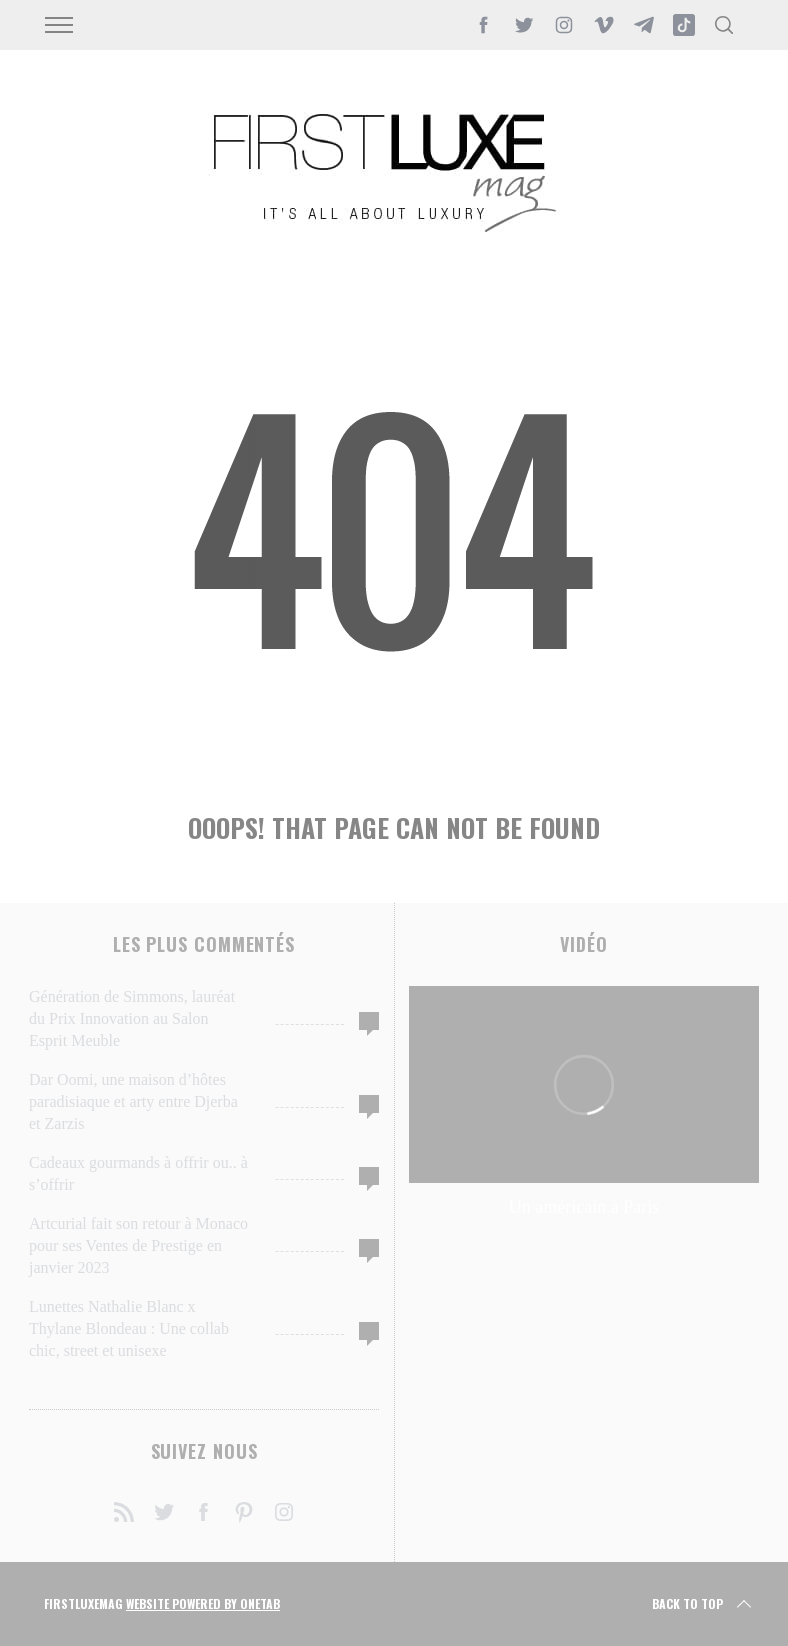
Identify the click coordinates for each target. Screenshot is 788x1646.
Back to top (703, 1604)
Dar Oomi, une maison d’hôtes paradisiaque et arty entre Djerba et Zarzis (133, 1101)
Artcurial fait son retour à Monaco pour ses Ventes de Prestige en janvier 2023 (138, 1245)
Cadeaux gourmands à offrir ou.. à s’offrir (138, 1173)
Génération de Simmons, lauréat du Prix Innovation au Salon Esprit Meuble (132, 1018)
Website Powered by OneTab (203, 1603)
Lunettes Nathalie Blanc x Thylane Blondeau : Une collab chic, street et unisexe (129, 1328)
